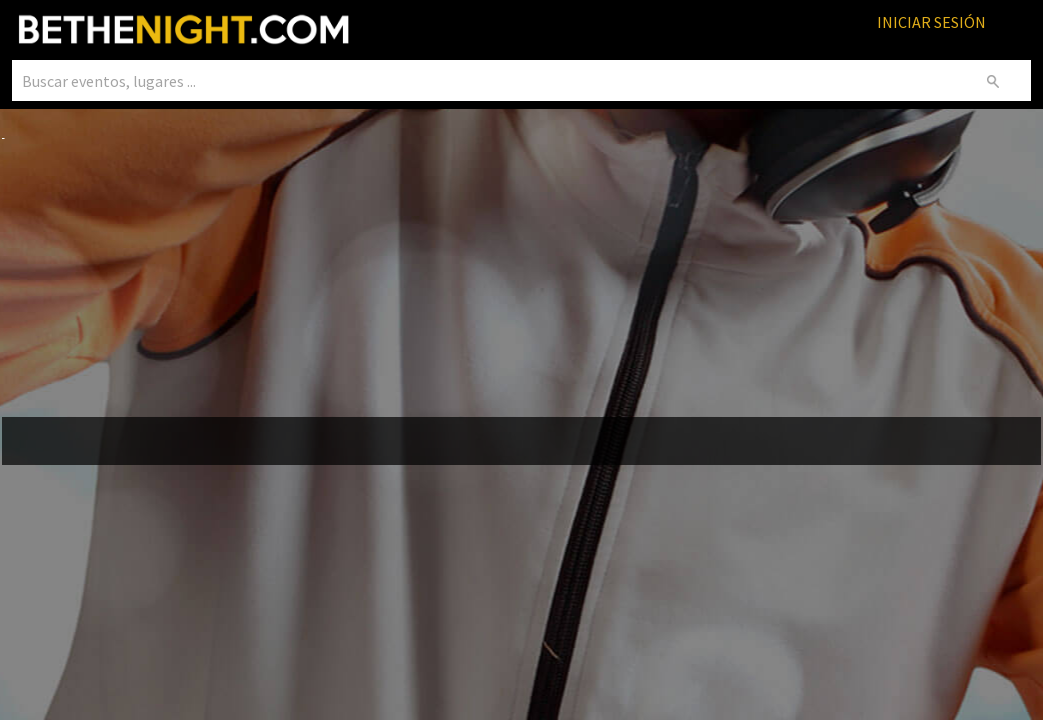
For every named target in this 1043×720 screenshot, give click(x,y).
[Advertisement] (522, 281)
